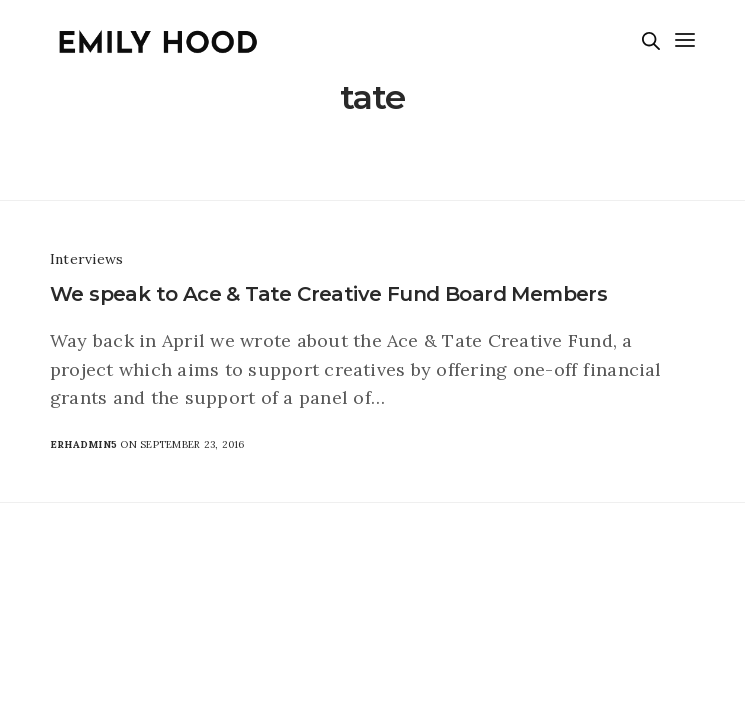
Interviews (86, 259)
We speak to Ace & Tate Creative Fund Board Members (328, 294)
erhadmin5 (83, 444)
